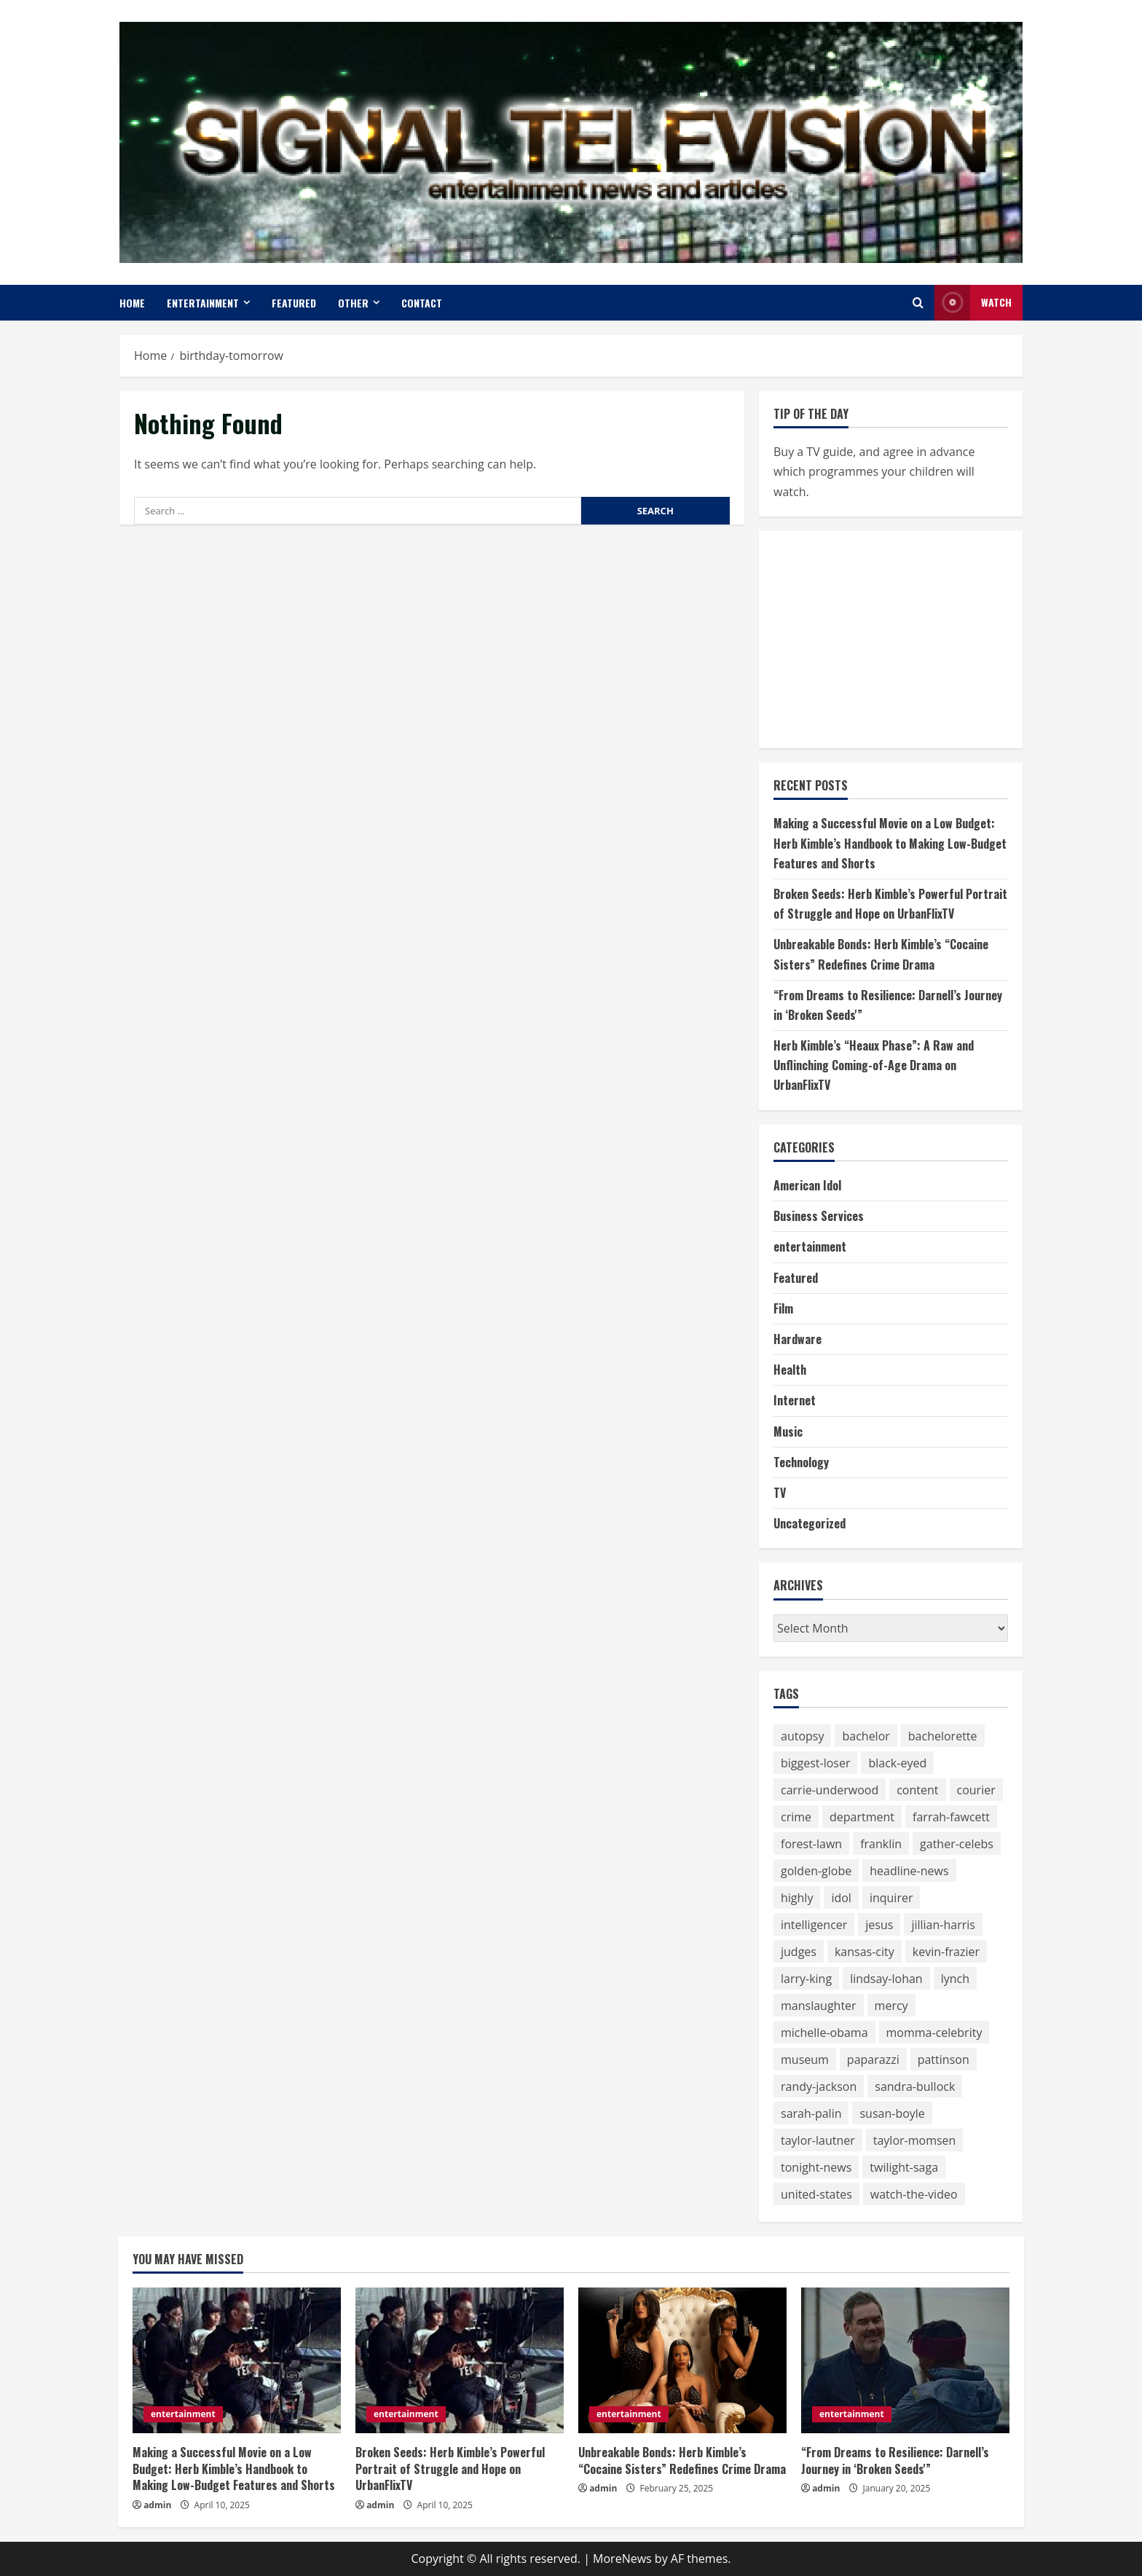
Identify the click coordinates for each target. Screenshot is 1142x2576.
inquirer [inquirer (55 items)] (891, 1898)
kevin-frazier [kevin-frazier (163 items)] (946, 1952)
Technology (801, 1462)
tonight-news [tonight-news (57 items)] (816, 2167)
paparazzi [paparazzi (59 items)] (873, 2059)
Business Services (818, 1216)
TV (779, 1492)
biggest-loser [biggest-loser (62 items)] (815, 1763)
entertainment (203, 302)
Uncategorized (809, 1523)
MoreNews (622, 2559)
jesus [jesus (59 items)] (879, 1925)
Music (788, 1431)
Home (132, 302)
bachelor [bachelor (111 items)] (865, 1736)
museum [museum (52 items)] (805, 2059)
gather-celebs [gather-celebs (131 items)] (956, 1844)
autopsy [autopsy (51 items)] (802, 1736)
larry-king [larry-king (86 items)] (806, 1979)
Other (353, 302)
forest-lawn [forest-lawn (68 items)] (811, 1844)
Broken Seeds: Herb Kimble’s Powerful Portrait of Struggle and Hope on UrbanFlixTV (450, 2468)
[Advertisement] (882, 637)
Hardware (797, 1339)
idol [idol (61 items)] (841, 1898)
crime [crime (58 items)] (796, 1817)
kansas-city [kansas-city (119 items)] (864, 1952)
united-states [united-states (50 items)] (816, 2194)
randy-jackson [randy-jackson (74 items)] (818, 2086)
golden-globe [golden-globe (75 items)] (816, 1871)
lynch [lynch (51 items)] (955, 1979)
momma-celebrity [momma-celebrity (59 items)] (934, 2033)
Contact (421, 302)
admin (157, 2505)
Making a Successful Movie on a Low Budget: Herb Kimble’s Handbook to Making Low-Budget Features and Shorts (890, 842)
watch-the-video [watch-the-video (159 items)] (914, 2194)
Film (783, 1308)
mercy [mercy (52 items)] (891, 2006)
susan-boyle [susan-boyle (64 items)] (891, 2113)
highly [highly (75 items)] (797, 1898)
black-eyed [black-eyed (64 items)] (897, 1763)
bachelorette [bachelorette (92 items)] (942, 1736)
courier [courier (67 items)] (976, 1790)
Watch (973, 303)
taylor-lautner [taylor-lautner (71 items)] (818, 2140)
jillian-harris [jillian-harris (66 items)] (943, 1925)
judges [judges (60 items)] (798, 1952)
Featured (294, 302)
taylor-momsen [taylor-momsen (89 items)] (914, 2140)
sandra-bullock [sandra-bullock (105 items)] (915, 2086)
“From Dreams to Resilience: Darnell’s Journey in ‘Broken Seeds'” (895, 2460)
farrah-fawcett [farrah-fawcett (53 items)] (951, 1817)
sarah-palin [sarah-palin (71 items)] (811, 2113)
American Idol (807, 1185)
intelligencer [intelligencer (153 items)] (814, 1925)
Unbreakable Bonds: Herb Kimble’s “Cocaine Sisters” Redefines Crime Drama (682, 2460)
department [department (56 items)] (862, 1817)
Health (789, 1369)
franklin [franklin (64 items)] (881, 1844)
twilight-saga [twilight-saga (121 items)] (904, 2167)
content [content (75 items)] (917, 1790)
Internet (794, 1400)
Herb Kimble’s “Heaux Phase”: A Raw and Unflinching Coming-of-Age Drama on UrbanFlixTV (873, 1065)
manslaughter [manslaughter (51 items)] (818, 2006)
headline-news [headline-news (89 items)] (909, 1871)
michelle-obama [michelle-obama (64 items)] (824, 2033)
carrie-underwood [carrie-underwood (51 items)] (829, 1790)
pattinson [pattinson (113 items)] (943, 2059)
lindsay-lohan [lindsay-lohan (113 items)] (886, 1979)
